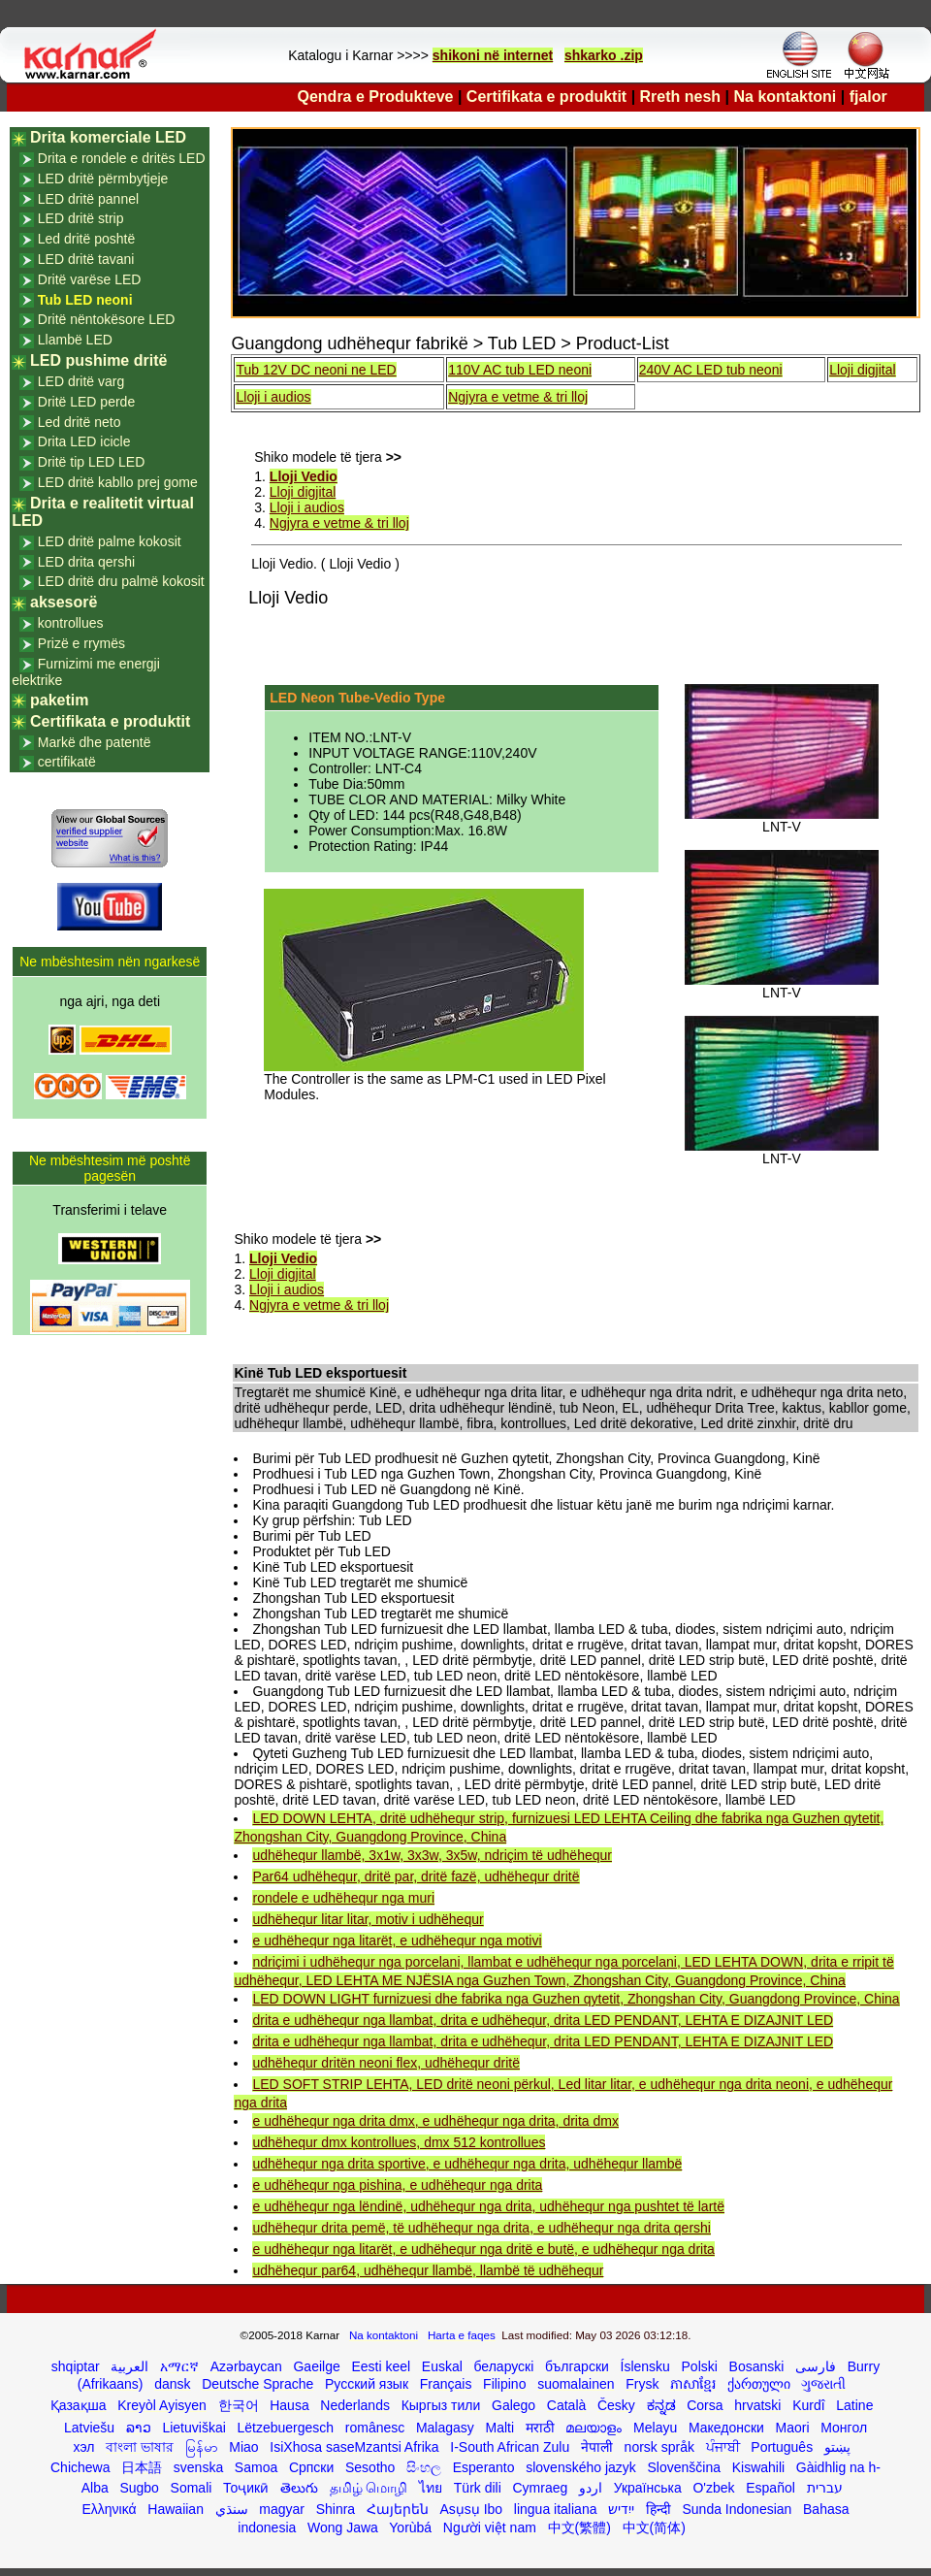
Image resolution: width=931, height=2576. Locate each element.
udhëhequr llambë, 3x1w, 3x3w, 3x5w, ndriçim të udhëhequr (431, 1855)
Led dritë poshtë (86, 238)
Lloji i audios (273, 397)
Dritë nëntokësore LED (107, 319)
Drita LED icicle (84, 441)
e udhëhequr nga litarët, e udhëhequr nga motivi (396, 1940)
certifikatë (67, 761)
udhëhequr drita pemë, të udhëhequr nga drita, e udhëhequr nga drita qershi (481, 2227)
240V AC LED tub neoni (711, 369)
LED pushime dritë (98, 360)
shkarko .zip (603, 55)
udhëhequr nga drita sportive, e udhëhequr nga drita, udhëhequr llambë (467, 2163)
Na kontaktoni (785, 96)
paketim (59, 700)
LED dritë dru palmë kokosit (121, 581)
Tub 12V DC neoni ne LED (316, 369)
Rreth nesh (681, 96)
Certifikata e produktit (546, 96)
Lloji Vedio (303, 476)
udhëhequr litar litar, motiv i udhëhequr (367, 1919)
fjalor (868, 96)
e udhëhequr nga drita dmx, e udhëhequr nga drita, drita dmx (435, 2121)
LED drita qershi (86, 562)
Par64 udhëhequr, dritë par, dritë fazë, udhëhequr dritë (415, 1876)
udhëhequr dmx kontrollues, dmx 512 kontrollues (398, 2142)
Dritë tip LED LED (91, 462)
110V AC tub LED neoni (520, 369)
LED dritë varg (81, 381)
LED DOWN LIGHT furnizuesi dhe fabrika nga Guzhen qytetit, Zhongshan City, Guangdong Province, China (575, 1998)
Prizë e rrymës (81, 643)
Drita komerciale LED (108, 137)
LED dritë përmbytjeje (103, 178)
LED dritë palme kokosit (109, 541)
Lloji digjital (862, 369)
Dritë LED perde (86, 401)
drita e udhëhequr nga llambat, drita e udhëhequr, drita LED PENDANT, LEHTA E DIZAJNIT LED (542, 2020)
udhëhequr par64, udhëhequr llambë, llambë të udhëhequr (427, 2270)
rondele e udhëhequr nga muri (343, 1898)
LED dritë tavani (86, 259)
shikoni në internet (493, 55)
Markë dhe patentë (94, 742)
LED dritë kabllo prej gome (118, 482)
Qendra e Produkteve (376, 96)
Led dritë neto (79, 422)
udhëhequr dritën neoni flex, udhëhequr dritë (386, 2063)
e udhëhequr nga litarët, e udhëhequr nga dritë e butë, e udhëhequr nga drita (483, 2249)
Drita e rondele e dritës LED (122, 158)
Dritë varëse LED (90, 279)
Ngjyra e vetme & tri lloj (518, 397)
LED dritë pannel (88, 199)
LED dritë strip (81, 218)
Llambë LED (75, 339)
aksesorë (63, 602)
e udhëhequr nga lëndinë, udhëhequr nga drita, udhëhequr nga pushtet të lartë (488, 2206)
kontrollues (71, 623)
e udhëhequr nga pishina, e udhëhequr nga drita (397, 2185)
